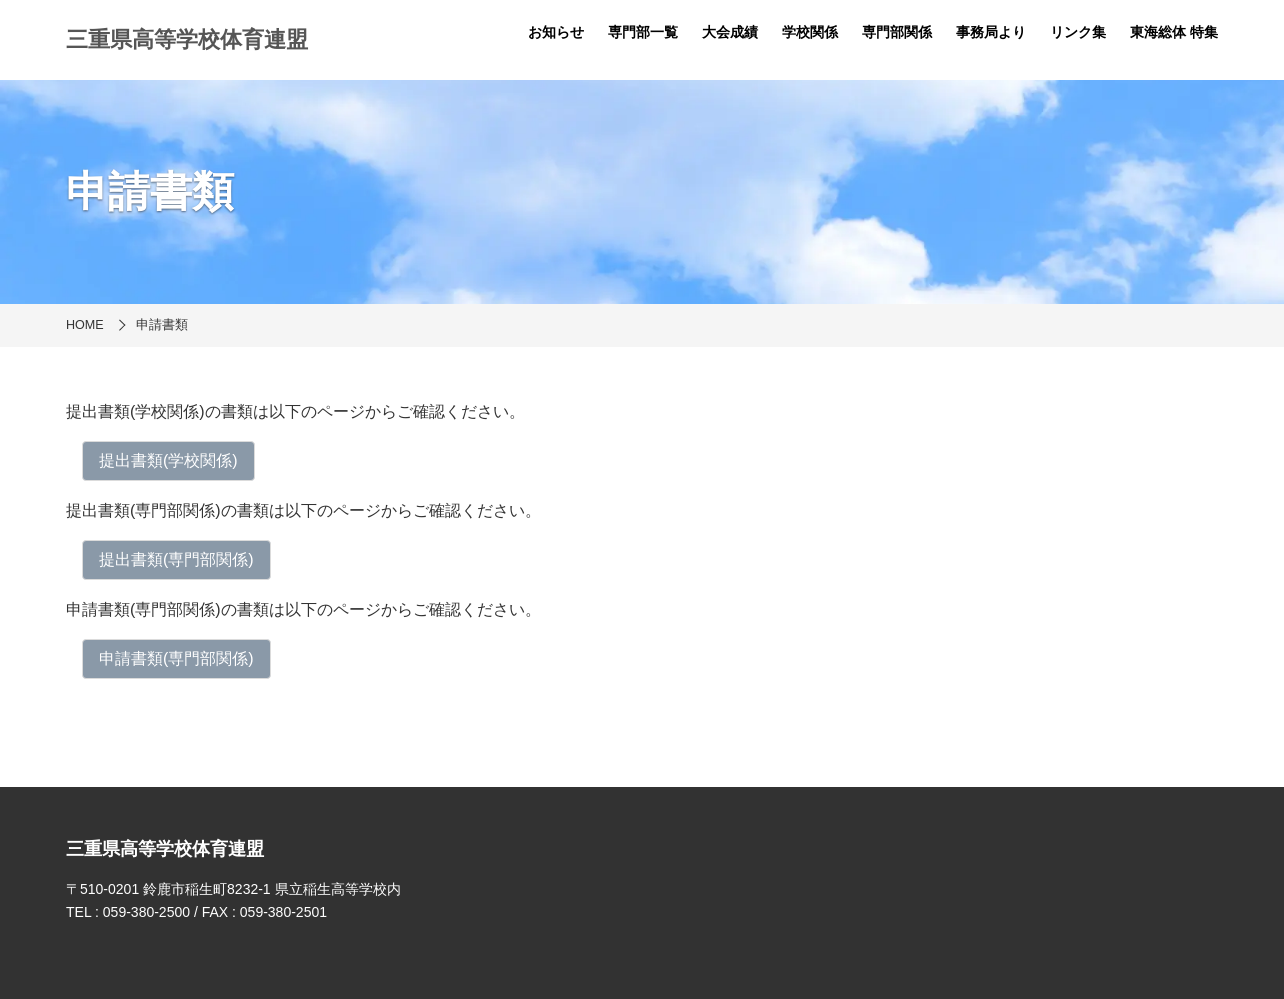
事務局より (991, 32)
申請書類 (162, 325)
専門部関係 (897, 32)
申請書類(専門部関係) (176, 658)
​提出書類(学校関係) (168, 460)
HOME (85, 325)
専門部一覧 (643, 32)
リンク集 (1078, 32)
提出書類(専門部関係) (176, 559)
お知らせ (556, 32)
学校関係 (810, 32)
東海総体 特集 (1174, 32)
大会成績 (730, 32)
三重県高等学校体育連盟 (187, 39)
